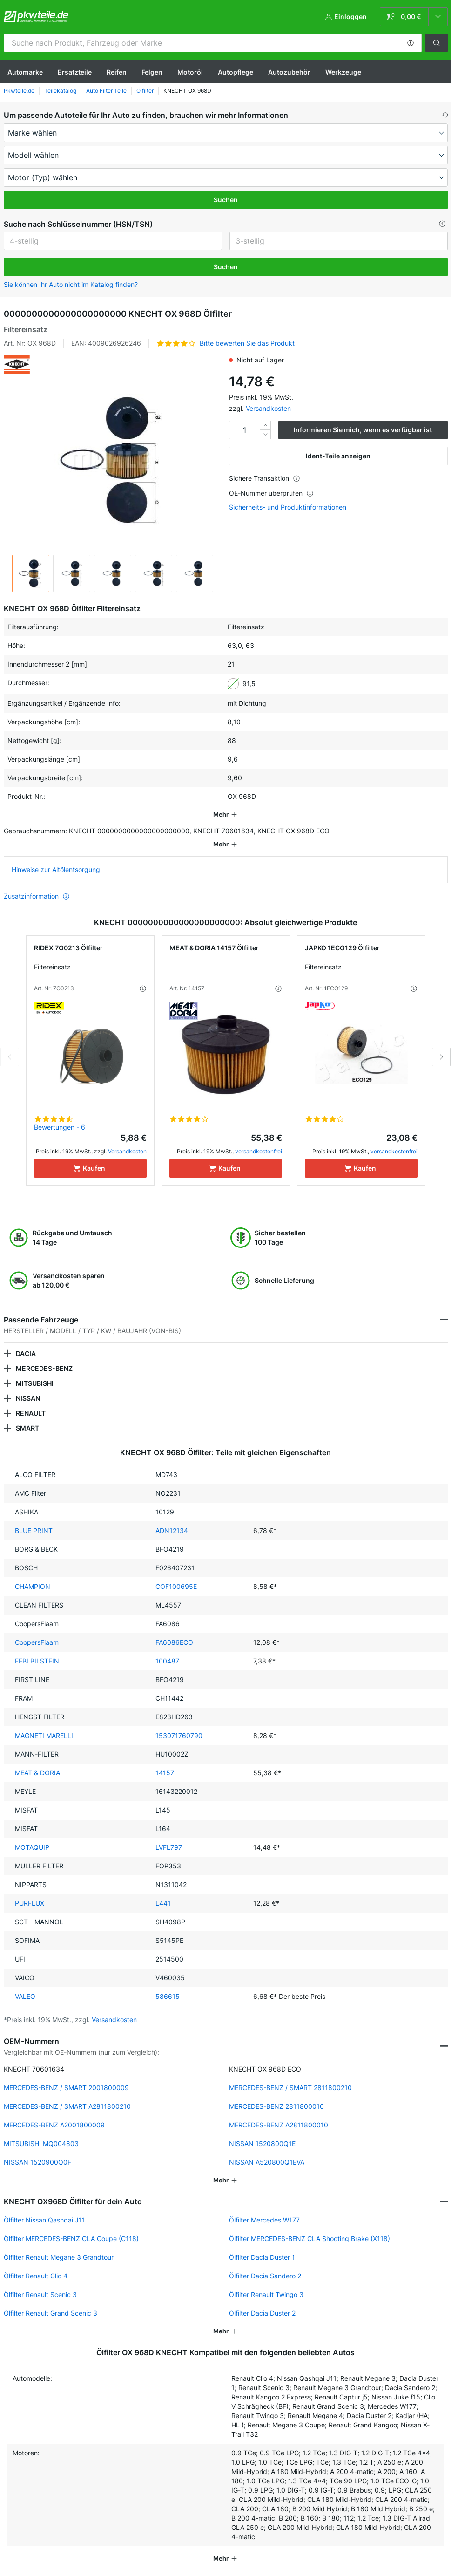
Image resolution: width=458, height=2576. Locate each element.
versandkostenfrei (258, 1151)
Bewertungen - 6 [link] (59, 1127)
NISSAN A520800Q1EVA (266, 2162)
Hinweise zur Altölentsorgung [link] (56, 869)
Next (441, 1057)
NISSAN (28, 1398)
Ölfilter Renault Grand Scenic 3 (50, 2313)
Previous (9, 1057)
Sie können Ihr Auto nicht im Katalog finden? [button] (71, 284)
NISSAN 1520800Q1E (262, 2143)
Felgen (151, 72)
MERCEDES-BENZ (44, 1368)
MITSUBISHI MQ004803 (41, 2143)
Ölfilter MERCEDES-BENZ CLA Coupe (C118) (71, 2238)
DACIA (26, 1353)
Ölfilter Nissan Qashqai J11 (44, 2220)
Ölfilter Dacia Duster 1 (262, 2257)
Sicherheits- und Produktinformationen (287, 507)
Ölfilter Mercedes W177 (264, 2220)
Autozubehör (289, 72)
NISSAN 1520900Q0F (37, 2162)
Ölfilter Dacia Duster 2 (262, 2313)
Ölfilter (145, 90)
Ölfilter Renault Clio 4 (35, 2276)
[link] (414, 16)
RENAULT (31, 1413)
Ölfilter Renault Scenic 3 (40, 2294)
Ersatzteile (75, 72)
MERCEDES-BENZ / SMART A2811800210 (67, 2106)
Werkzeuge (343, 72)
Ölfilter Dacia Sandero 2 (265, 2276)
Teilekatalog (60, 90)
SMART (27, 1428)
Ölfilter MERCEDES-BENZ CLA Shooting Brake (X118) (309, 2238)
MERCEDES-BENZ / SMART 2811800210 (290, 2088)
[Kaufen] (90, 1168)
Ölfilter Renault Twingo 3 (266, 2294)
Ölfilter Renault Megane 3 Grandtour (59, 2257)
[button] (410, 43)
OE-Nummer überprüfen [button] (271, 493)
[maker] (226, 132)
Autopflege (235, 72)
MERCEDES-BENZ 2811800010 (276, 2106)
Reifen (117, 72)
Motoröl (190, 72)
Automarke (25, 72)
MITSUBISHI (35, 1383)
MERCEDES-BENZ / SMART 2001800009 (66, 2088)
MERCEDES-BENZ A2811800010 (278, 2125)
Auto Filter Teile (106, 90)
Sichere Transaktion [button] (264, 478)
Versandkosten (268, 408)
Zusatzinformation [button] (37, 896)
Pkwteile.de (19, 90)
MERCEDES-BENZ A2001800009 (54, 2125)
